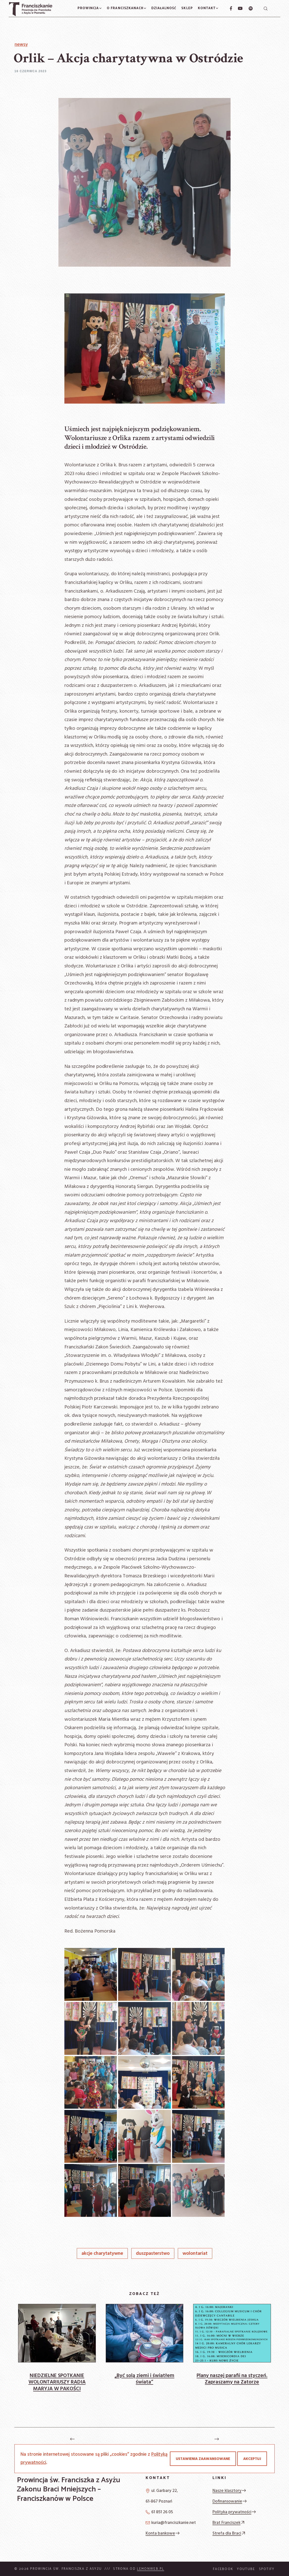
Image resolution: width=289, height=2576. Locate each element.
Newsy (21, 45)
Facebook (223, 2569)
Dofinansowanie (229, 2501)
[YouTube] (237, 8)
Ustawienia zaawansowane (203, 2459)
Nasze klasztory (229, 2490)
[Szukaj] (265, 8)
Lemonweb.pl (150, 2569)
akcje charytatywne (102, 2254)
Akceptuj (252, 2459)
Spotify (267, 2569)
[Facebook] (229, 8)
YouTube (246, 2569)
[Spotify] (248, 8)
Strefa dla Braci (229, 2533)
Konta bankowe (163, 2533)
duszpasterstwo (153, 2254)
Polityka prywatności (234, 2512)
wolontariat (195, 2254)
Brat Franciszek (228, 2522)
